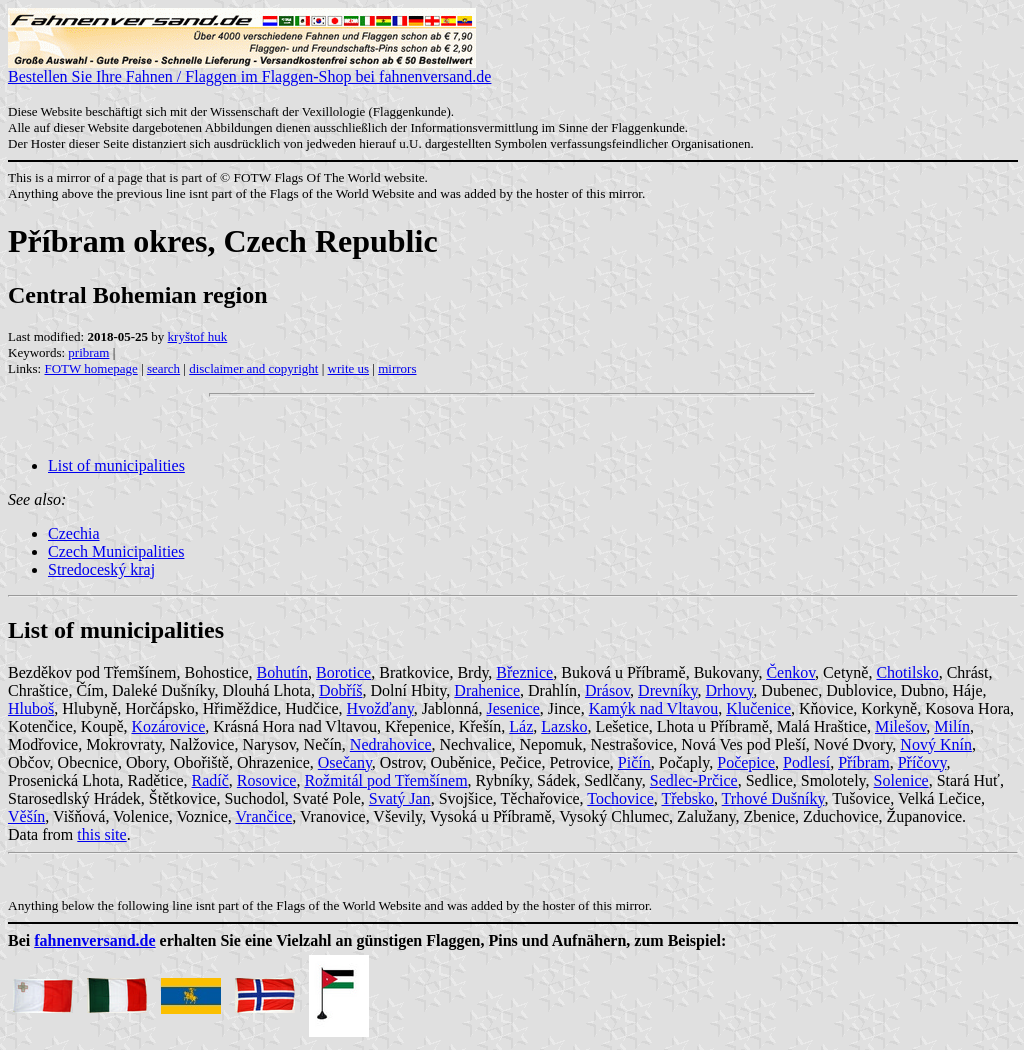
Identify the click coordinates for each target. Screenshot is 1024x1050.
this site (101, 834)
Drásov (607, 690)
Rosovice (267, 780)
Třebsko (687, 798)
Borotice (343, 672)
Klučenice (758, 708)
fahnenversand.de (94, 940)
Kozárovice (169, 726)
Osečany (345, 762)
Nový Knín (936, 744)
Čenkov (790, 672)
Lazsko (564, 726)
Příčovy (922, 762)
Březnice (524, 672)
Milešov (900, 726)
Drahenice (487, 690)
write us (349, 368)
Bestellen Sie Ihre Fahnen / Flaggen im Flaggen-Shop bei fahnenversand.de (249, 69)
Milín (952, 726)
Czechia (74, 533)
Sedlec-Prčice (694, 780)
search (163, 368)
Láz (521, 726)
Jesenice (513, 708)
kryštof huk (198, 336)
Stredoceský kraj (101, 569)
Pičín (634, 762)
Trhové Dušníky (773, 798)
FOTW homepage (90, 368)
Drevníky (667, 690)
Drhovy (730, 690)
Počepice (746, 762)
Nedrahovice (391, 744)
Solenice (901, 780)
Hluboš (31, 708)
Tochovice (620, 798)
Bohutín (283, 672)
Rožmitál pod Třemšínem (385, 780)
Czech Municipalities (116, 551)
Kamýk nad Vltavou (653, 708)
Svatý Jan (400, 798)
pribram (88, 352)
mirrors (397, 368)
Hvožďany (380, 708)
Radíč (210, 780)
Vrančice (263, 816)
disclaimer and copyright (253, 368)
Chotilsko (907, 672)
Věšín (26, 816)
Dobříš (341, 690)
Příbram (864, 762)
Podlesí (806, 762)
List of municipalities (116, 465)
